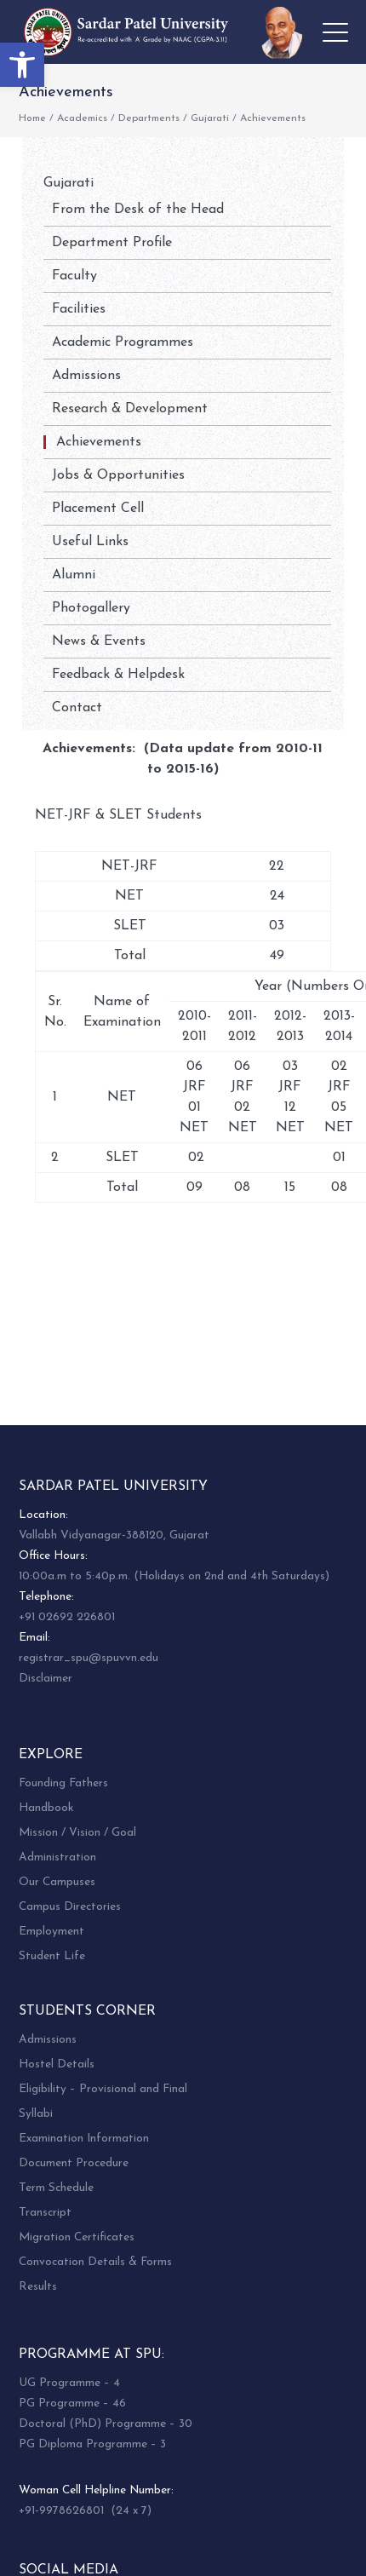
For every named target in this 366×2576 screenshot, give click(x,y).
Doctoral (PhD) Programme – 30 (105, 2423)
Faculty (74, 276)
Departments (149, 118)
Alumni (73, 575)
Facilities (79, 309)
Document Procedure (74, 2163)
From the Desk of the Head (138, 209)
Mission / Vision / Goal (77, 1832)
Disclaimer (45, 1678)
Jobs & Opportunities (118, 475)
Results (38, 2286)
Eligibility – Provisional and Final (103, 2089)
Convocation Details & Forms (95, 2262)
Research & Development (130, 409)
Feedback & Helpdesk (118, 674)
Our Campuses (57, 1882)
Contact (77, 708)
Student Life (52, 1956)
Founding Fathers (63, 1783)
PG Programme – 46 (72, 2403)
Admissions (86, 375)
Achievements (98, 442)
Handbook (46, 1808)
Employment (51, 1931)
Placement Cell (98, 508)
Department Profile (112, 243)
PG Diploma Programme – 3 (92, 2444)
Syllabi (36, 2113)
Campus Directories (70, 1906)
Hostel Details (56, 2064)
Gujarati (210, 118)
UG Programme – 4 (69, 2383)
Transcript (45, 2212)
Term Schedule (56, 2188)
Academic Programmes (122, 342)
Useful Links (90, 542)
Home (32, 118)
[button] (22, 65)
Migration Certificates (76, 2237)
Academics (82, 118)
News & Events (99, 641)
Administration (57, 1857)
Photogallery (91, 608)
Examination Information (84, 2138)
